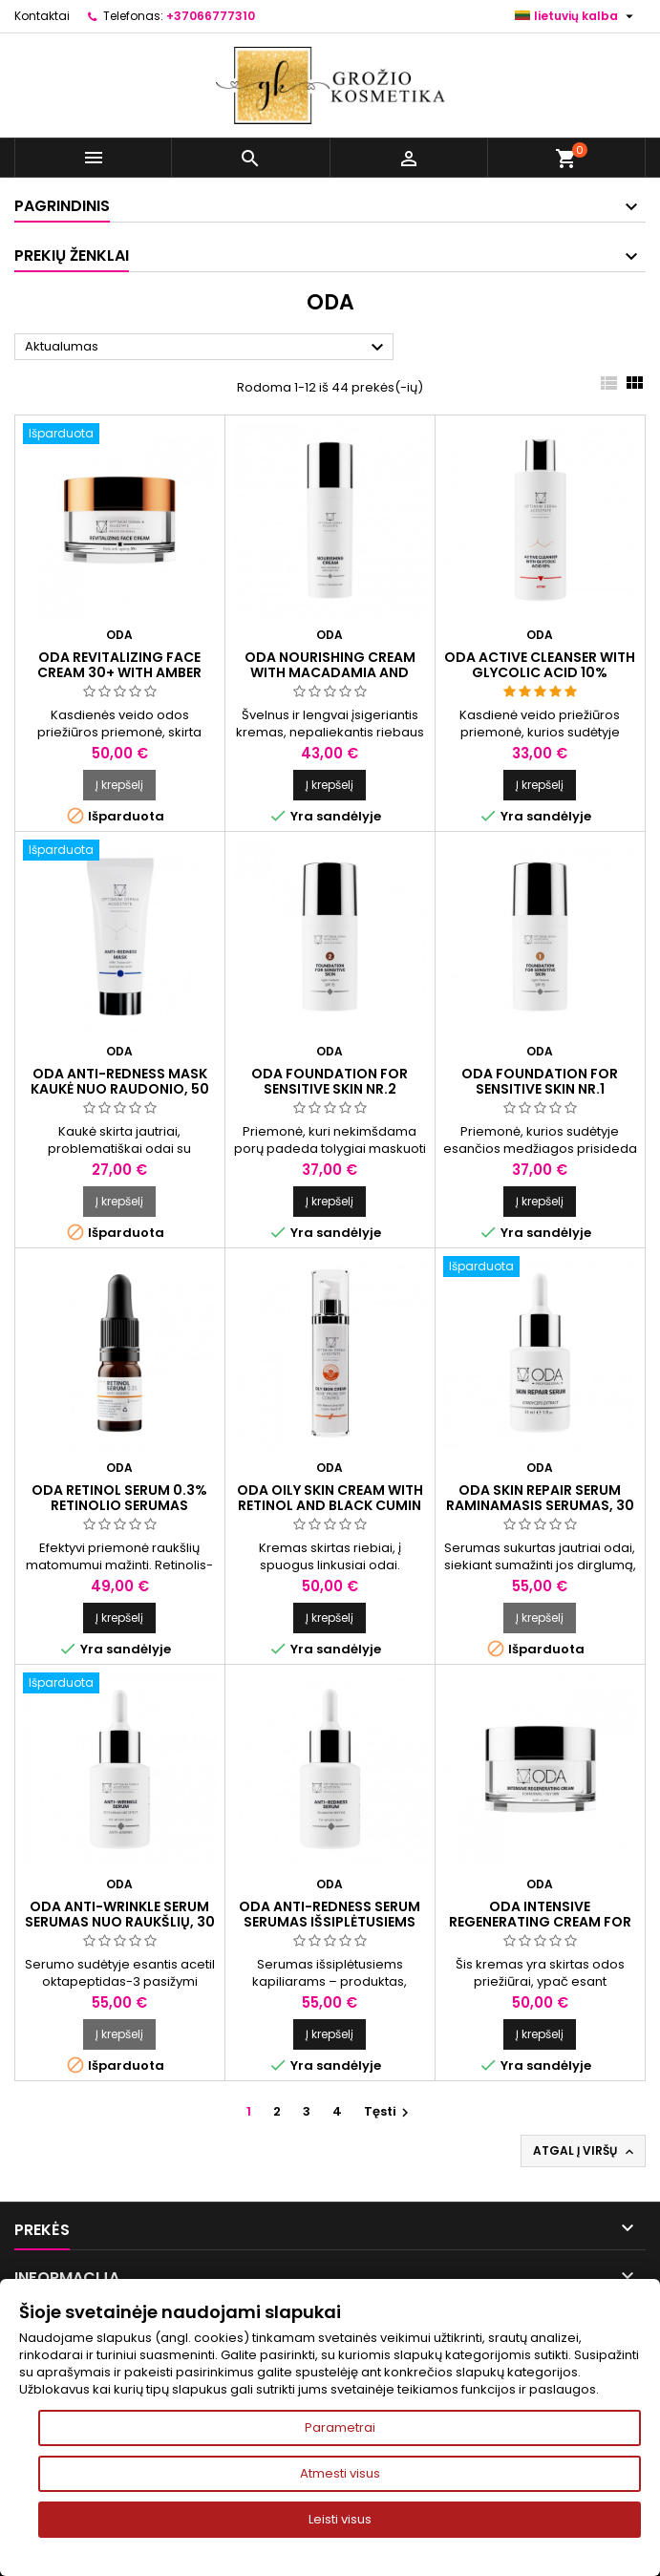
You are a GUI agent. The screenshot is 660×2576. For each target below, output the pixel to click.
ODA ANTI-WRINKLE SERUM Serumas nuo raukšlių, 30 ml (120, 1922)
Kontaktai (42, 16)
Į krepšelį (119, 785)
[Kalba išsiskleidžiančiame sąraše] (576, 16)
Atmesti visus (340, 2473)
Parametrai (340, 2427)
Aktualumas (207, 347)
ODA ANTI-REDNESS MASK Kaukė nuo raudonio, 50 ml (120, 1089)
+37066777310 (210, 16)
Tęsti (389, 2111)
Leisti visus (340, 2519)
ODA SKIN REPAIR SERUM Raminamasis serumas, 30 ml (540, 1505)
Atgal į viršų (585, 2151)
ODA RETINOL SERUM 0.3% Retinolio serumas (119, 1497)
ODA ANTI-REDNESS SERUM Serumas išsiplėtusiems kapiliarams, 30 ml (329, 1922)
